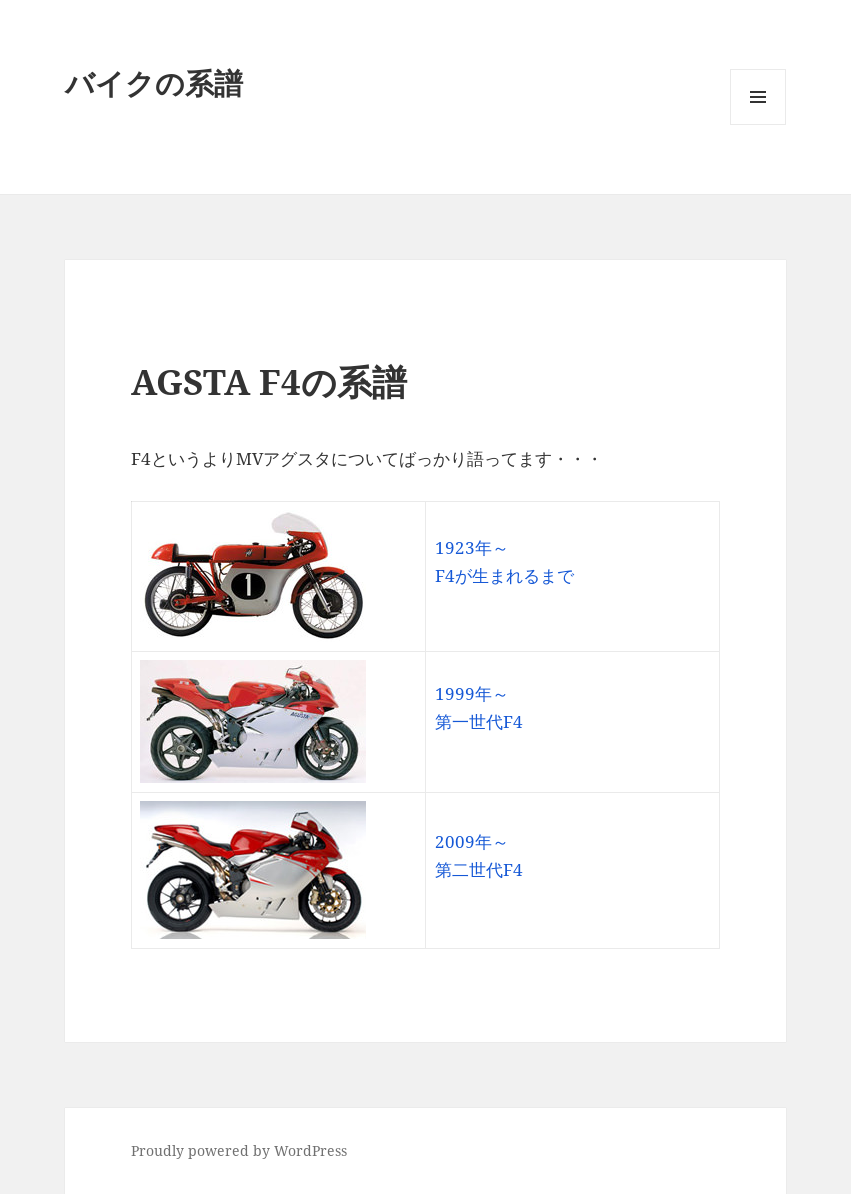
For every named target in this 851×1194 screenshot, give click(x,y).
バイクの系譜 (154, 82)
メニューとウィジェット (758, 124)
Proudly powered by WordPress (239, 1150)
